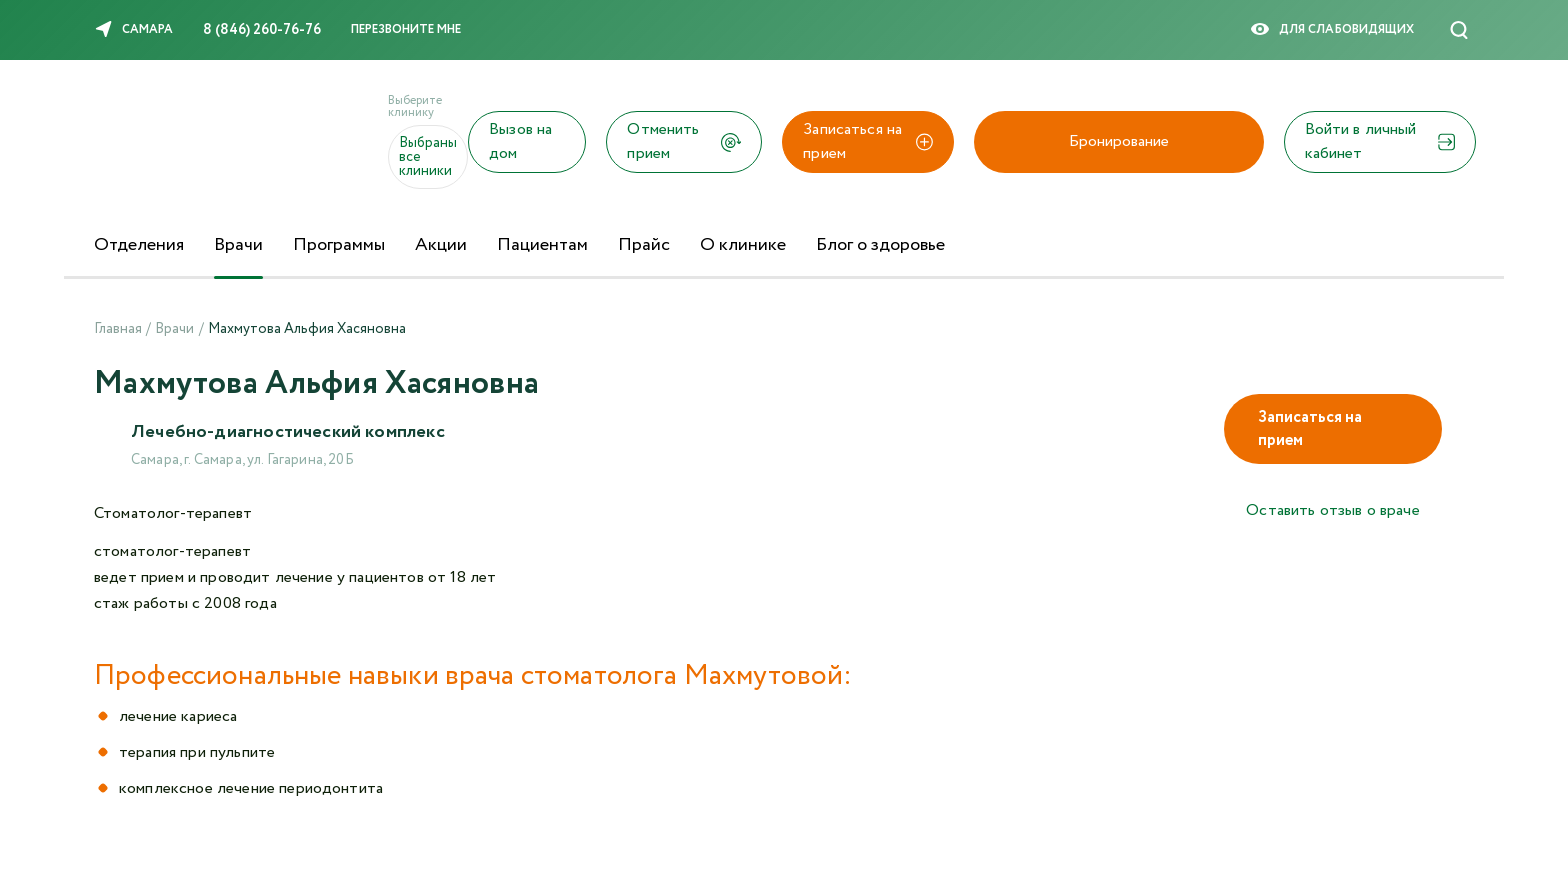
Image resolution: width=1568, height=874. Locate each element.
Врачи (238, 245)
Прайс (644, 245)
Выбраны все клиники (428, 157)
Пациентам (542, 245)
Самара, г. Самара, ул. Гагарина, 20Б (242, 460)
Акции (441, 245)
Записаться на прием (1310, 429)
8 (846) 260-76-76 (262, 30)
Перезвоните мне (406, 29)
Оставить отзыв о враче (1333, 510)
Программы (339, 245)
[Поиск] (1459, 30)
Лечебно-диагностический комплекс (288, 432)
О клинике (743, 245)
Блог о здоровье (880, 245)
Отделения (139, 245)
